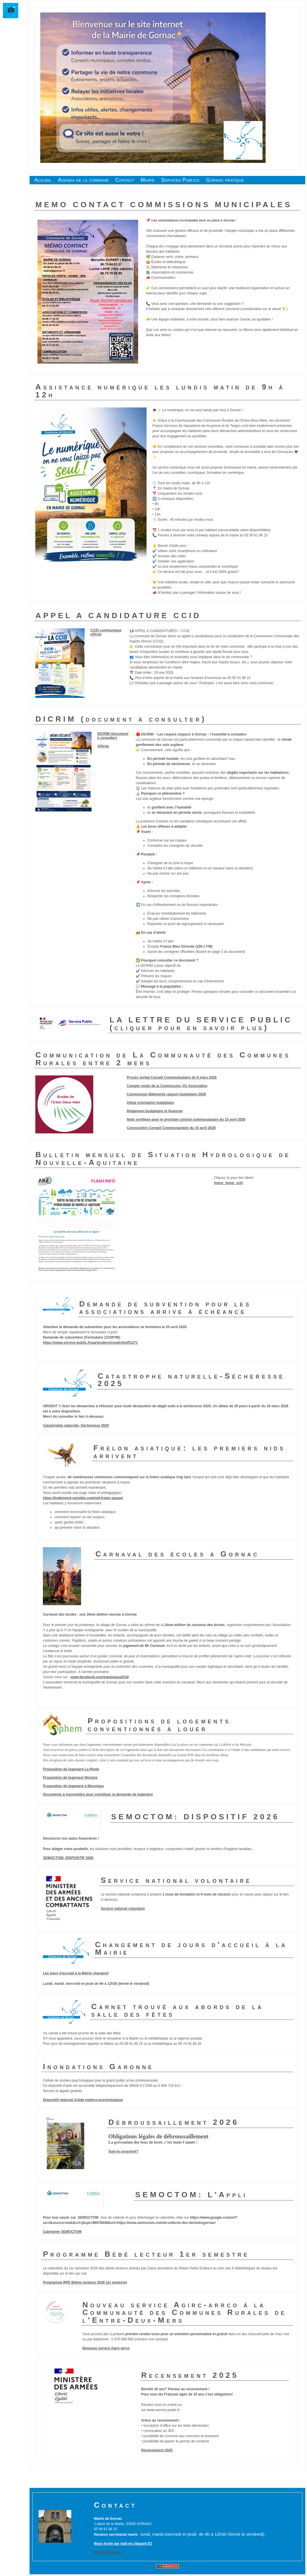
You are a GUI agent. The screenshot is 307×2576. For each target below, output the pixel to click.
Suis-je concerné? (123, 2151)
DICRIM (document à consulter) (112, 736)
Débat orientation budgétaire (150, 1103)
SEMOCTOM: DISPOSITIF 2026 (68, 1858)
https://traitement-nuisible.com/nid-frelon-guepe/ (83, 1498)
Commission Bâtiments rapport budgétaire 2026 (166, 1094)
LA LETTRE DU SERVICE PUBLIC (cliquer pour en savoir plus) (201, 1023)
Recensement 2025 (157, 2450)
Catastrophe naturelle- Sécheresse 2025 (76, 1425)
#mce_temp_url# (228, 1183)
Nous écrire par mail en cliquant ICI (123, 2544)
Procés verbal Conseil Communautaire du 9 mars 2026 (172, 1077)
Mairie (147, 180)
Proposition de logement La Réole (71, 1769)
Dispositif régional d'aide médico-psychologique (83, 2100)
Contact (124, 180)
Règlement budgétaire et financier (155, 1111)
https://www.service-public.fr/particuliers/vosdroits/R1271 (90, 1343)
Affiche (103, 746)
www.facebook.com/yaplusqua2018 (100, 1677)
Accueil (43, 180)
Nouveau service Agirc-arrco (106, 2348)
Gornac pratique (225, 180)
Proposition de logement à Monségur (73, 1786)
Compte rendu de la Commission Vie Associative (167, 1086)
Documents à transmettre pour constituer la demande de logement (98, 1794)
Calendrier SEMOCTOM (62, 2232)
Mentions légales (108, 2552)
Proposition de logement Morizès (70, 1778)
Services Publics (180, 180)
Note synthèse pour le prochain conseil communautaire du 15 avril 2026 (186, 1119)
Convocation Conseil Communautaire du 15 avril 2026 (171, 1128)
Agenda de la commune (83, 180)
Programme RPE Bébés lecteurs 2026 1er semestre (85, 2282)
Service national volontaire (123, 1909)
